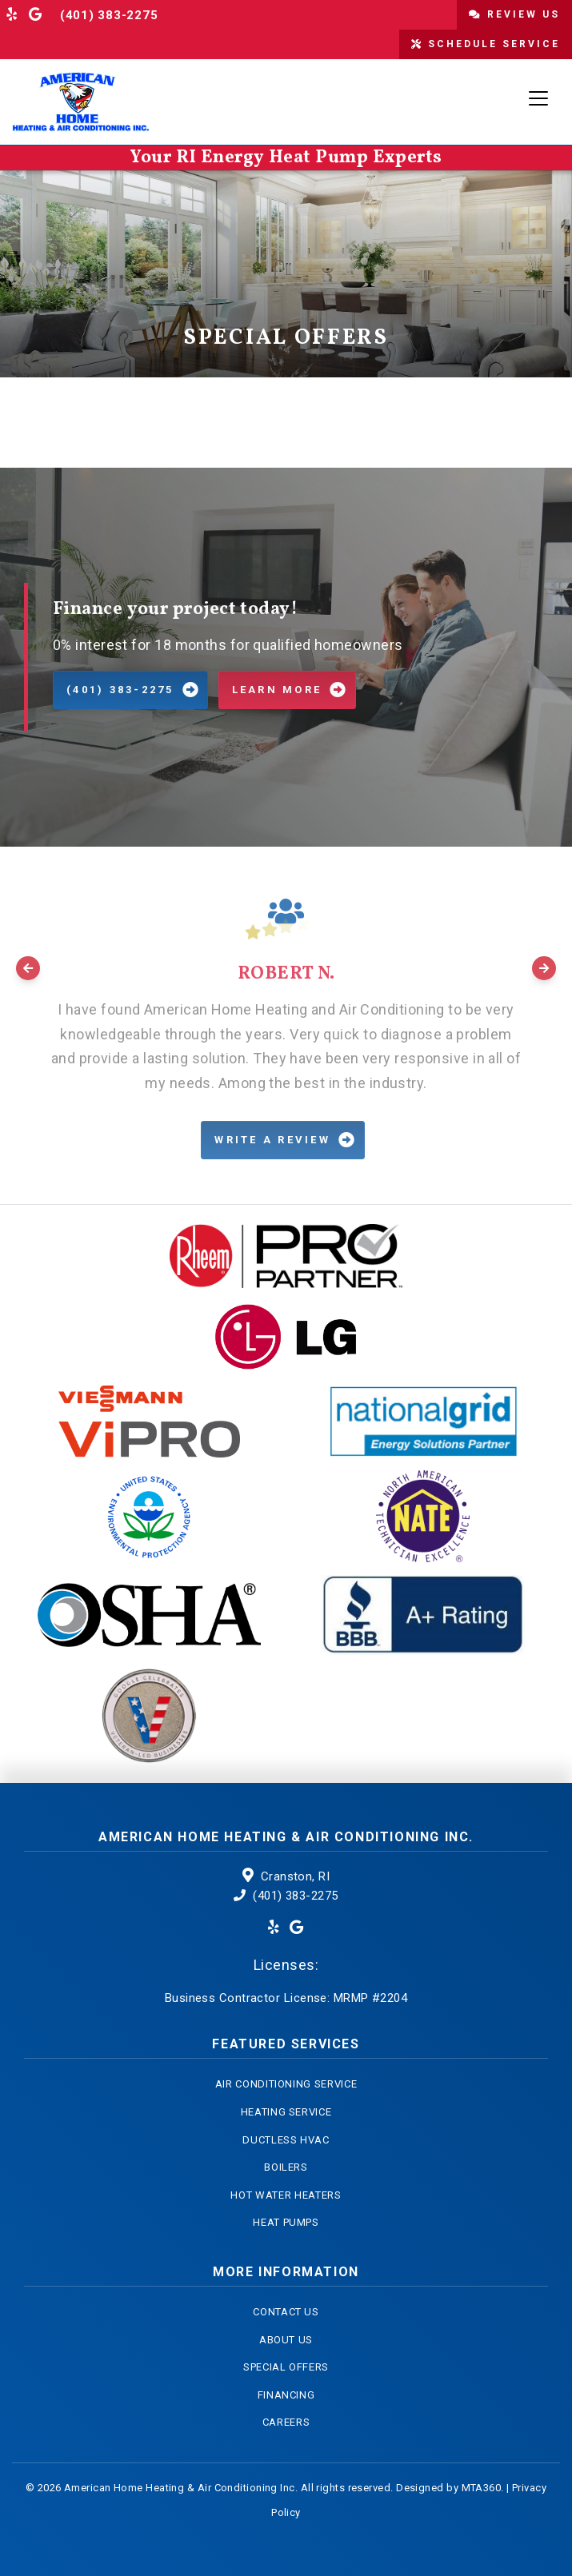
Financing (286, 2395)
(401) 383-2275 (109, 15)
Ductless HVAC (285, 2140)
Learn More (277, 690)
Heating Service (286, 2112)
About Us (286, 2340)
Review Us (514, 14)
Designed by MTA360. (450, 2488)
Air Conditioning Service (286, 2084)
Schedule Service (485, 44)
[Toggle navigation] (538, 98)
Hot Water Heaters (285, 2195)
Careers (286, 2422)
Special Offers (286, 2367)
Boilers (286, 2167)
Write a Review (272, 1140)
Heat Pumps (286, 2222)
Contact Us (286, 2312)
